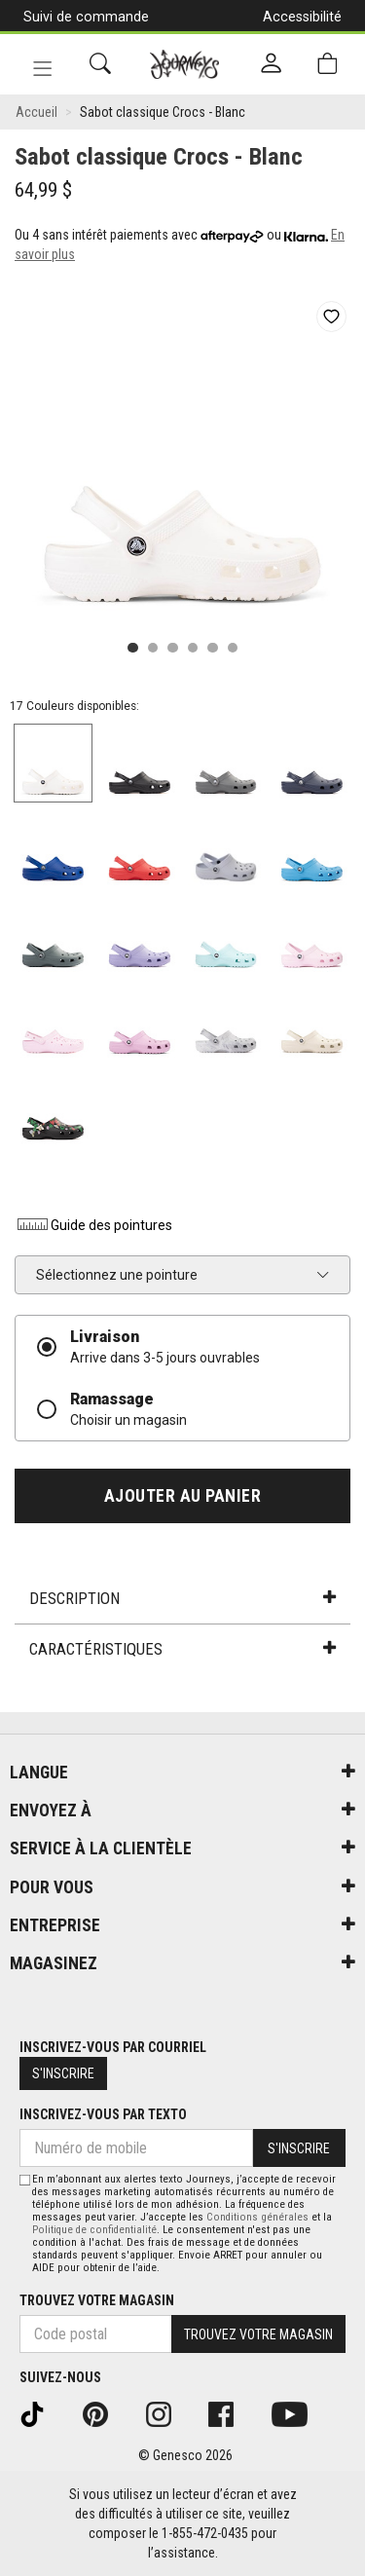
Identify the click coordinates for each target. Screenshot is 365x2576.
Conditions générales (257, 2217)
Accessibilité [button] (302, 16)
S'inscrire (63, 2073)
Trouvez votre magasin (96, 2300)
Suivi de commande (86, 16)
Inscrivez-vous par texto (103, 2114)
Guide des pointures (93, 1225)
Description (182, 1598)
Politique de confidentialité (94, 2229)
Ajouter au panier (183, 1496)
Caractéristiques (182, 1649)
